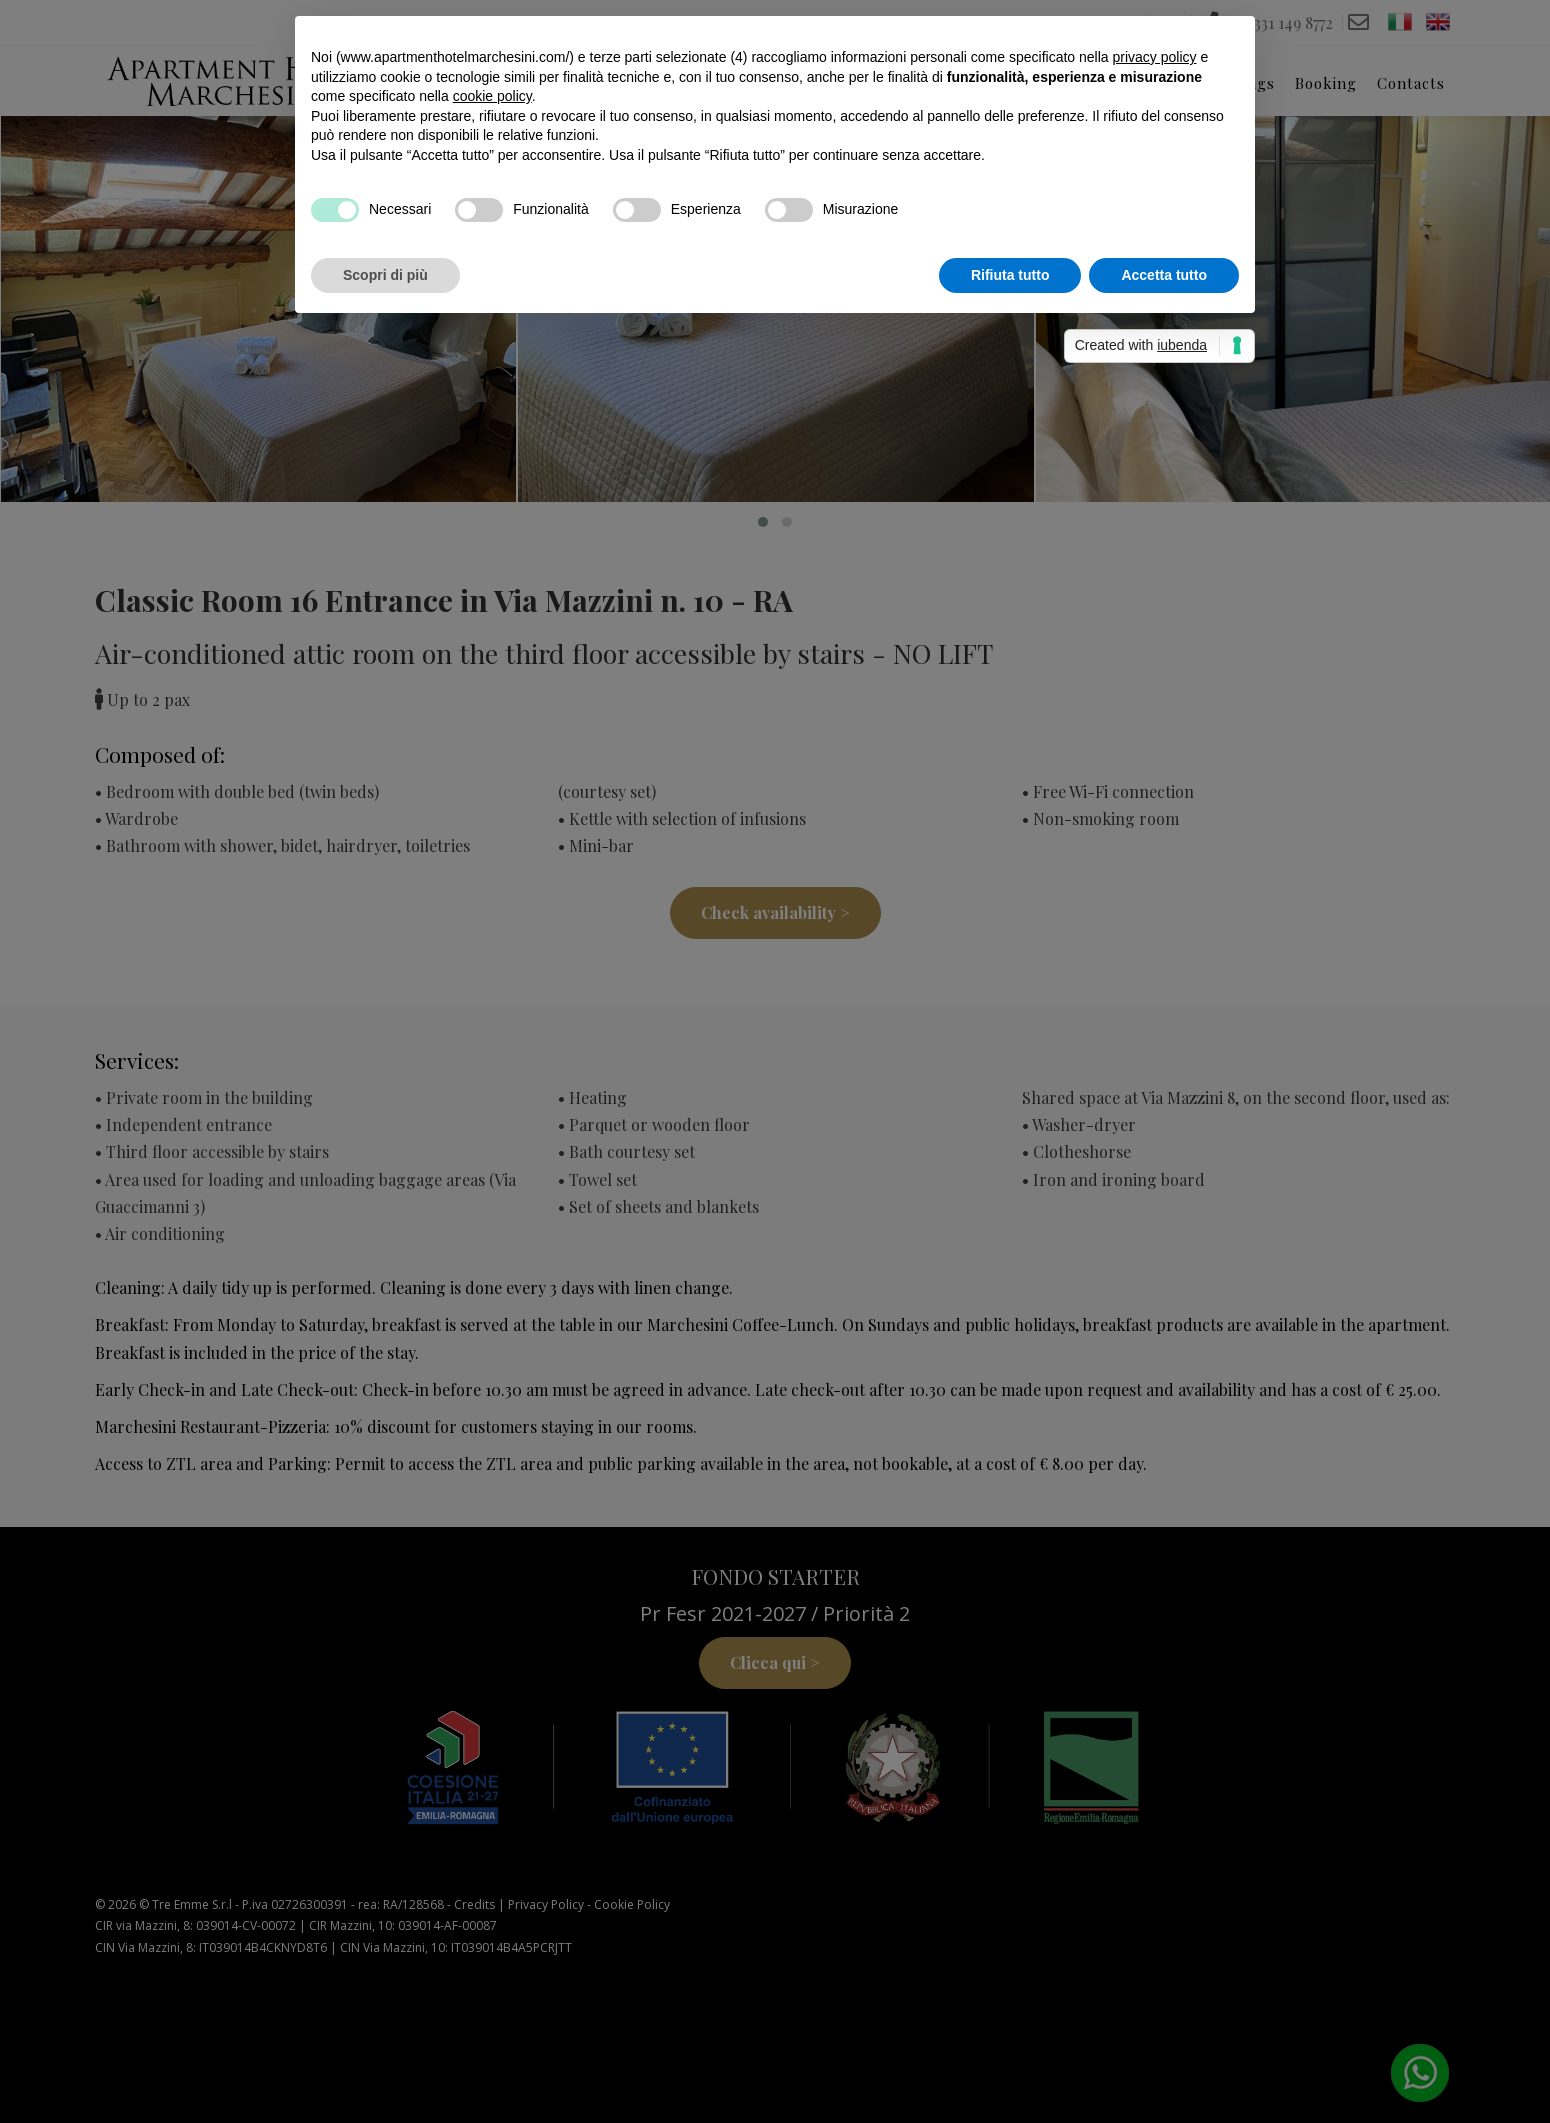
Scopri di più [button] (385, 275)
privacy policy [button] (1154, 57)
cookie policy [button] (492, 96)
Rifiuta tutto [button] (1010, 275)
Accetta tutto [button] (1164, 275)
